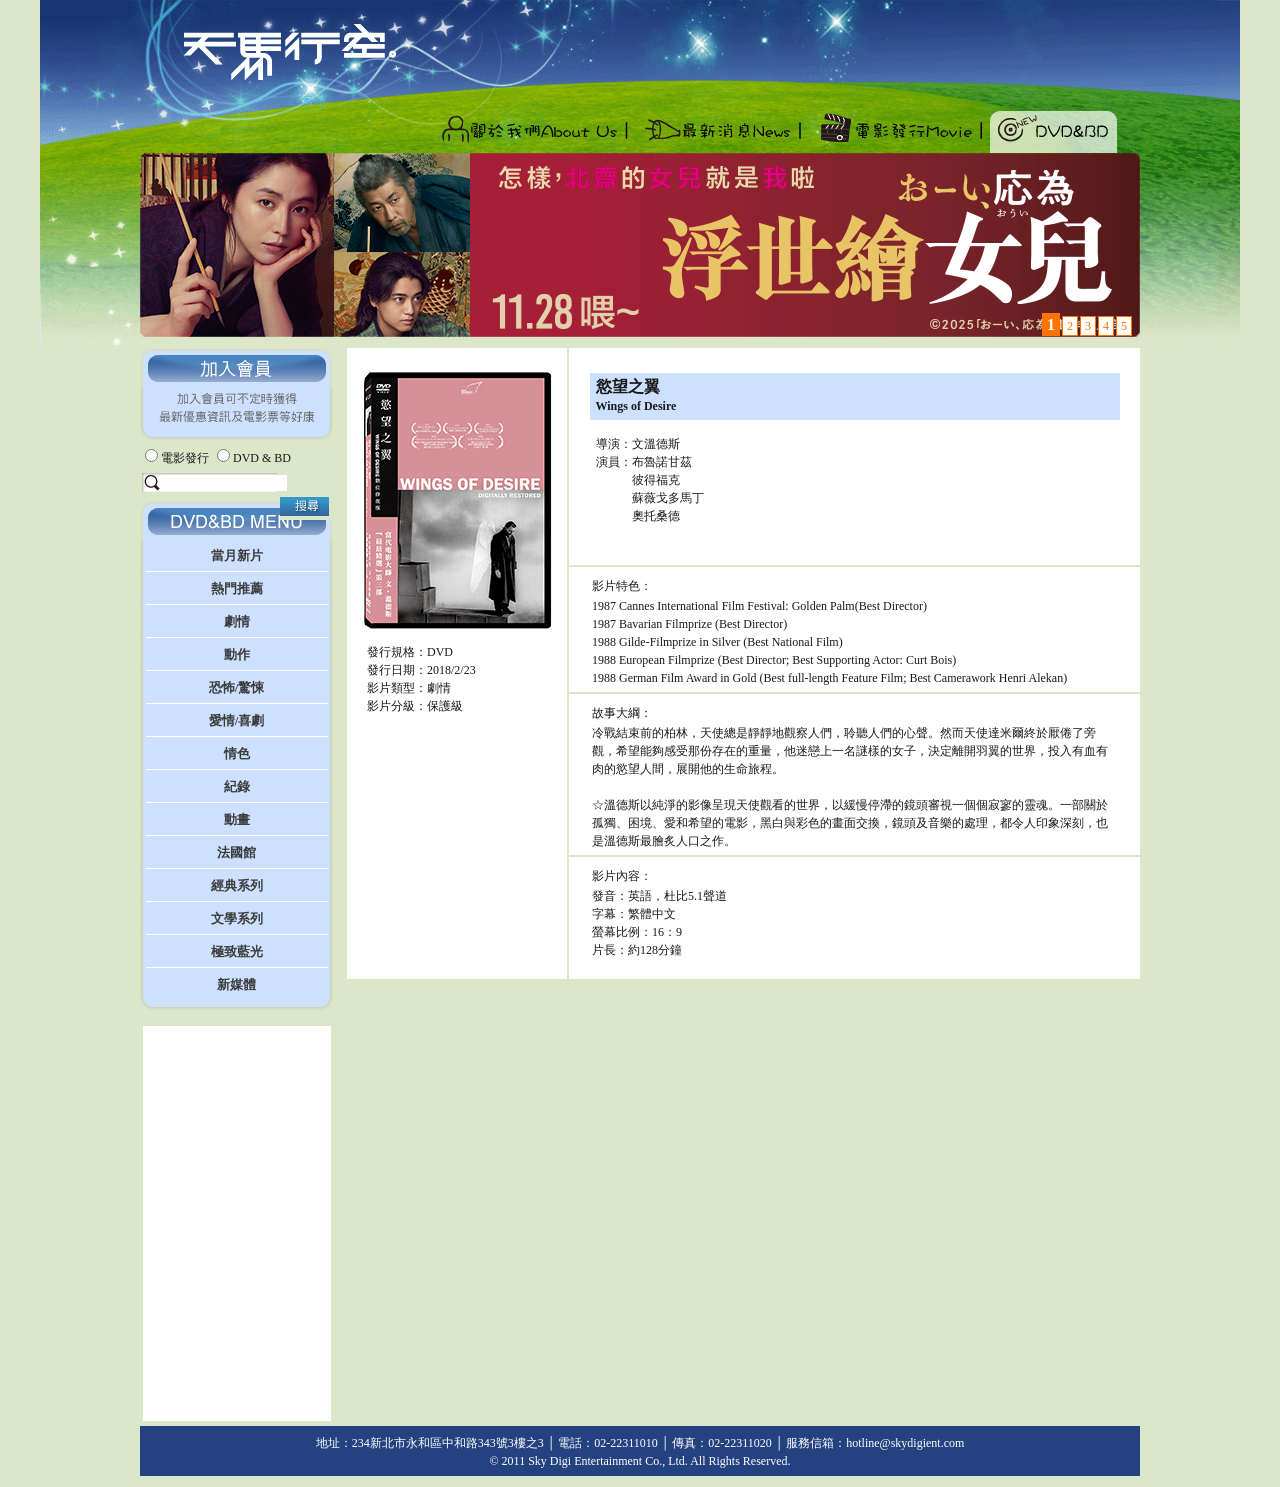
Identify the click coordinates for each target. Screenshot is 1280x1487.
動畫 (237, 819)
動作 (237, 654)
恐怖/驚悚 (237, 687)
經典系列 (237, 885)
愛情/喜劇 (237, 720)
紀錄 (237, 786)
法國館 (236, 852)
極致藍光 (237, 951)
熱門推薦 (237, 588)
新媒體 (236, 984)
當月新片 (237, 555)
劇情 (237, 621)
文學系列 (237, 918)
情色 (237, 753)
